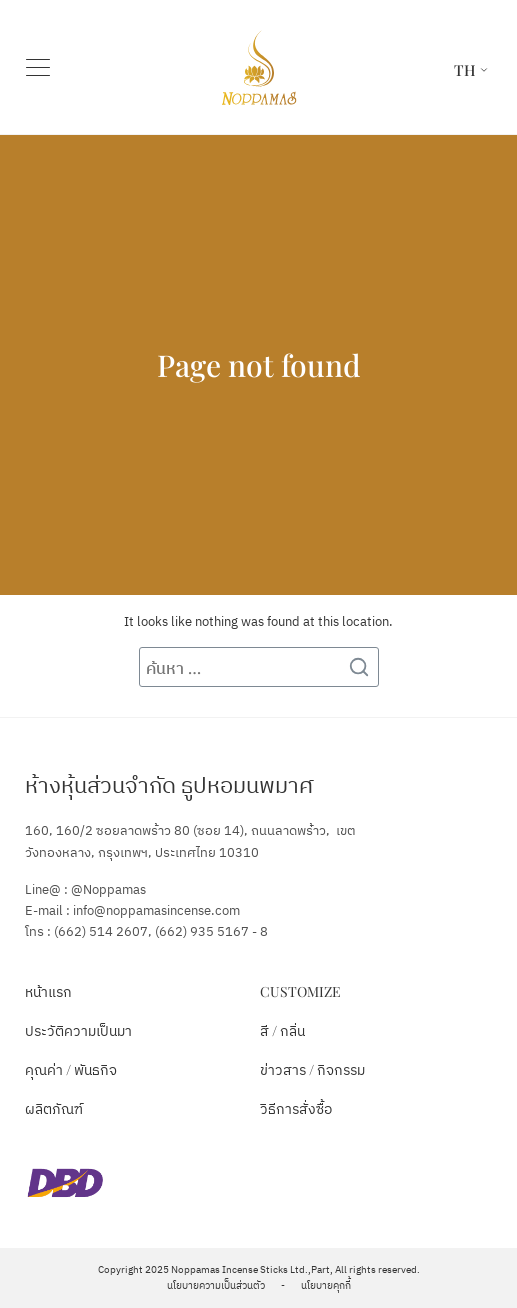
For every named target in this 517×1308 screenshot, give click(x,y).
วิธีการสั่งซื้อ (296, 1108)
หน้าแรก (48, 991)
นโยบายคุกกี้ (326, 1286)
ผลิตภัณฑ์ (54, 1108)
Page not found (259, 365)
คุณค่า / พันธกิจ (71, 1069)
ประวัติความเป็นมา (78, 1030)
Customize (300, 991)
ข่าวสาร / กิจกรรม (312, 1069)
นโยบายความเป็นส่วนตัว (216, 1286)
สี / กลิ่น (282, 1030)
